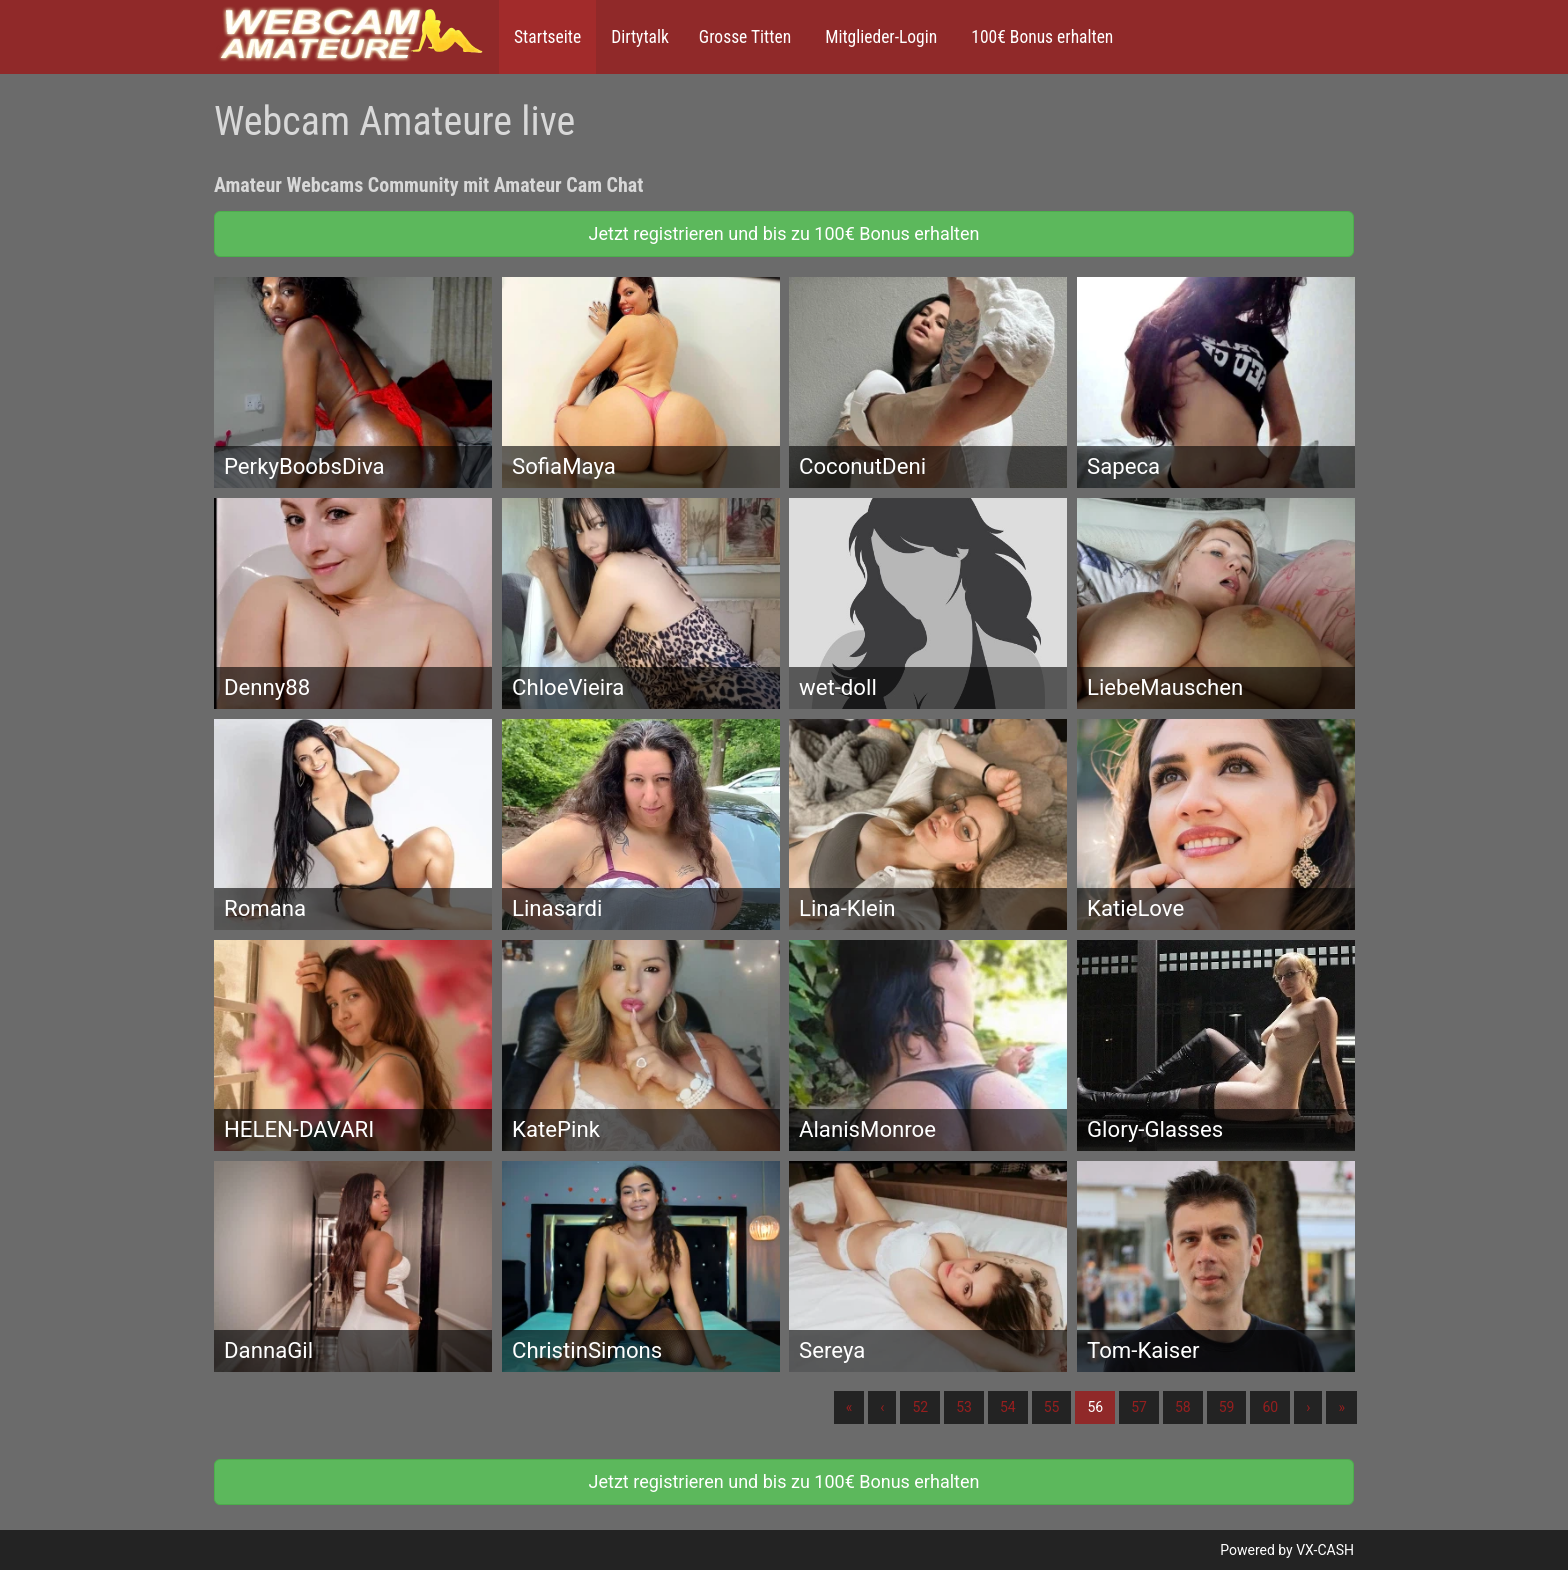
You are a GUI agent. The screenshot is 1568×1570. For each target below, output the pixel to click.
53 (964, 1407)
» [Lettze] (1341, 1407)
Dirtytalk (640, 37)
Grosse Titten (745, 37)
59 (1227, 1407)
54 (1008, 1407)
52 (920, 1407)
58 (1183, 1407)
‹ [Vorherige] (882, 1407)
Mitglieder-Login (879, 37)
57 (1139, 1407)
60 (1270, 1407)
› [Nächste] (1308, 1407)
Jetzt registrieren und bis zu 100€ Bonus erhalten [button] (784, 233)
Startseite (547, 37)
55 (1052, 1407)
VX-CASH (1325, 1550)
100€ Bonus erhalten (1040, 37)
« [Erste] (849, 1407)
